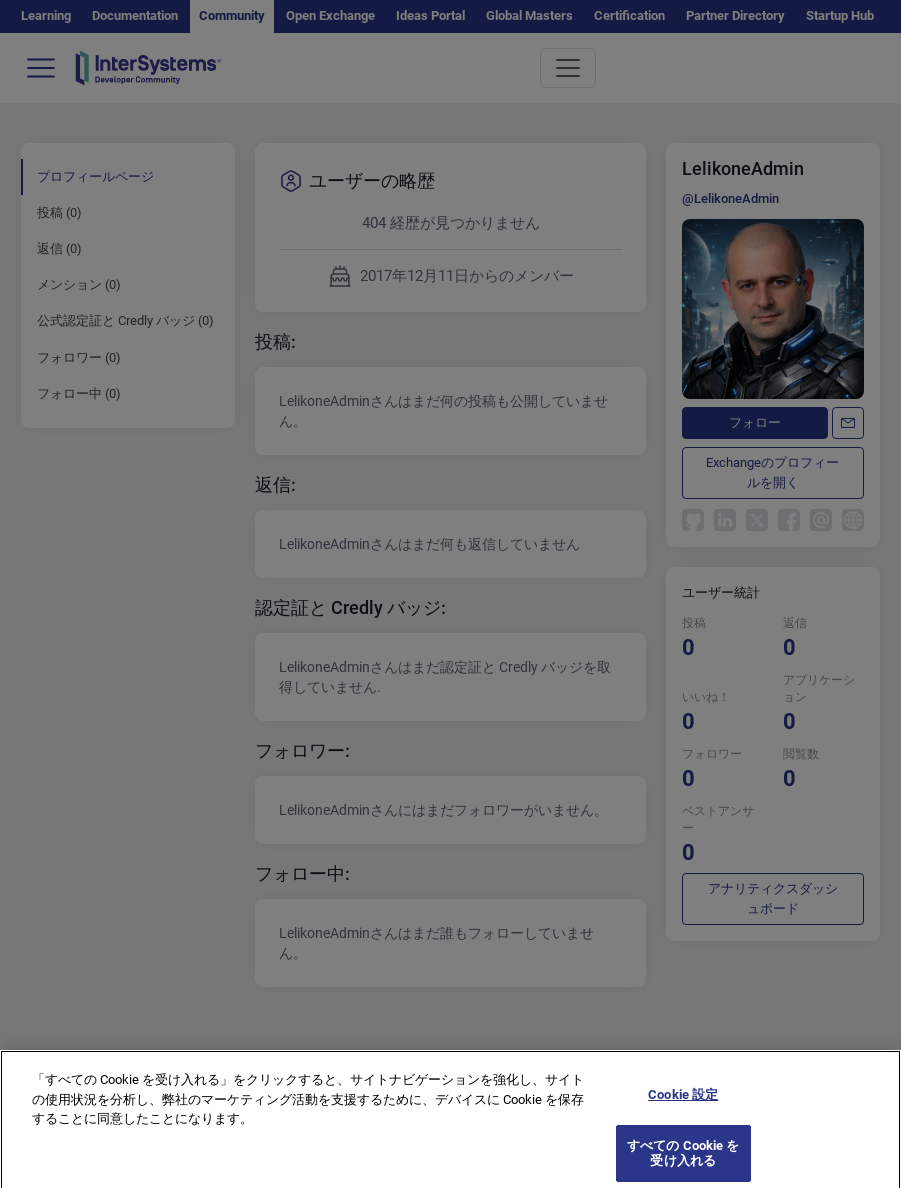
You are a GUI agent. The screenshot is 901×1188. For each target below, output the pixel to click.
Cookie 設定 (683, 1108)
